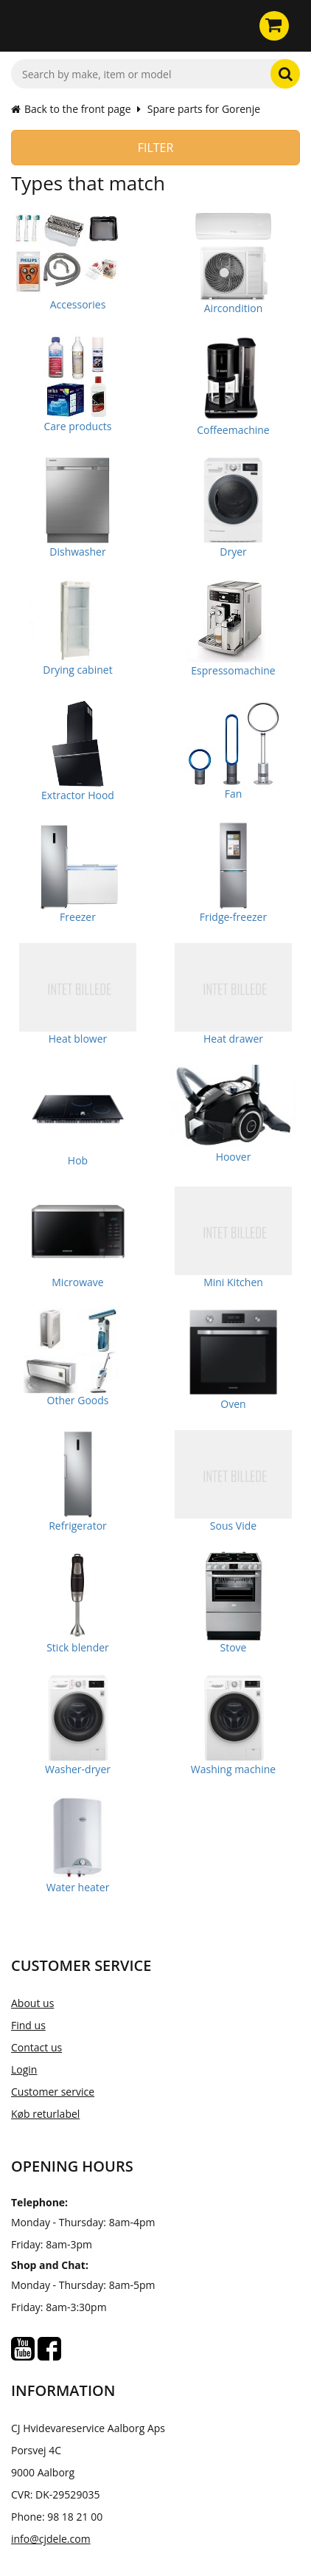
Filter (156, 147)
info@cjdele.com (51, 2539)
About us (32, 2003)
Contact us (36, 2047)
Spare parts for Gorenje (203, 109)
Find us (28, 2025)
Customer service (52, 2092)
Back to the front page (71, 109)
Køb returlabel (45, 2114)
